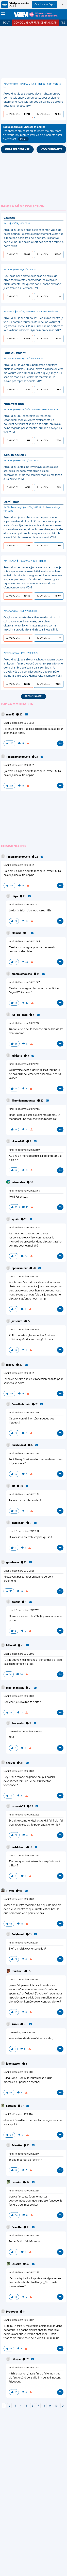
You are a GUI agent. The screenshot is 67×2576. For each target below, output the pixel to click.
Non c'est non (14, 404)
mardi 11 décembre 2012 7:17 (23, 1276)
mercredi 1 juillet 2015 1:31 (22, 2032)
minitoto (17, 1056)
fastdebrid (18, 1847)
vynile (16, 1219)
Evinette (17, 2145)
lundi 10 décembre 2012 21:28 (24, 1453)
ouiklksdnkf (19, 1445)
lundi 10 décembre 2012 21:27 (24, 2191)
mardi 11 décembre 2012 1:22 (23, 1979)
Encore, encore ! (33, 696)
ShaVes (11, 1763)
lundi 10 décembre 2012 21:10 (24, 1413)
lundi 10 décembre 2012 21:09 (24, 1815)
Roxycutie (18, 1723)
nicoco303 (18, 1141)
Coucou (9, 218)
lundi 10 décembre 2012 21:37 (24, 2236)
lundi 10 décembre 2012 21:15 (24, 1943)
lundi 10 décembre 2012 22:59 (24, 1150)
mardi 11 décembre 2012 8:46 (24, 1329)
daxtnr (16, 1602)
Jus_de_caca (20, 1015)
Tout (6, 23)
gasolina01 (18, 1523)
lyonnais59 (18, 1806)
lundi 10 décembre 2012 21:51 (24, 1494)
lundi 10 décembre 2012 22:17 (24, 1023)
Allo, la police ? (15, 455)
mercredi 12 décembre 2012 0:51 (25, 1732)
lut (13, 1486)
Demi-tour (11, 502)
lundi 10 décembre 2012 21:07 (24, 2368)
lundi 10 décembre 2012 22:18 (24, 1064)
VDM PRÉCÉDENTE (17, 149)
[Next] (63, 2406)
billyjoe (16, 2359)
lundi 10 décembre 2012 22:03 (24, 941)
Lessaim (11, 2106)
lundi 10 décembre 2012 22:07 (24, 982)
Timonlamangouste (18, 757)
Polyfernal (18, 1934)
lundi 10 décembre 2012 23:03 (24, 1191)
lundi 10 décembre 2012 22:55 (24, 1109)
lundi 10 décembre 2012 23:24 (24, 1228)
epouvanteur (20, 1268)
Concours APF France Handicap (35, 23)
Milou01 (11, 1645)
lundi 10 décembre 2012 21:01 (18, 2072)
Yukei (15, 2024)
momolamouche (22, 974)
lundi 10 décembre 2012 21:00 (19, 1654)
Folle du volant (15, 353)
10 (56, 2406)
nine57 (10, 714)
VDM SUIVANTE (51, 149)
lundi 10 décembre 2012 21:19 (24, 2154)
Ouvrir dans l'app (45, 4)
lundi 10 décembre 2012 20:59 (19, 723)
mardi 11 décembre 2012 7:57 (24, 1610)
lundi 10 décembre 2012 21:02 (19, 2320)
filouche (17, 933)
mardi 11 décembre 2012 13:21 (24, 1531)
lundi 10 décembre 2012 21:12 (24, 905)
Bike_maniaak (15, 1688)
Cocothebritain (21, 1404)
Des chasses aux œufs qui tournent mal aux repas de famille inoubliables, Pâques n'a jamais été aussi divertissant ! (32, 133)
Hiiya (15, 896)
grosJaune (12, 1562)
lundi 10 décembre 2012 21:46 (24, 2272)
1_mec (10, 1891)
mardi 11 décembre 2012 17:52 (24, 1855)
